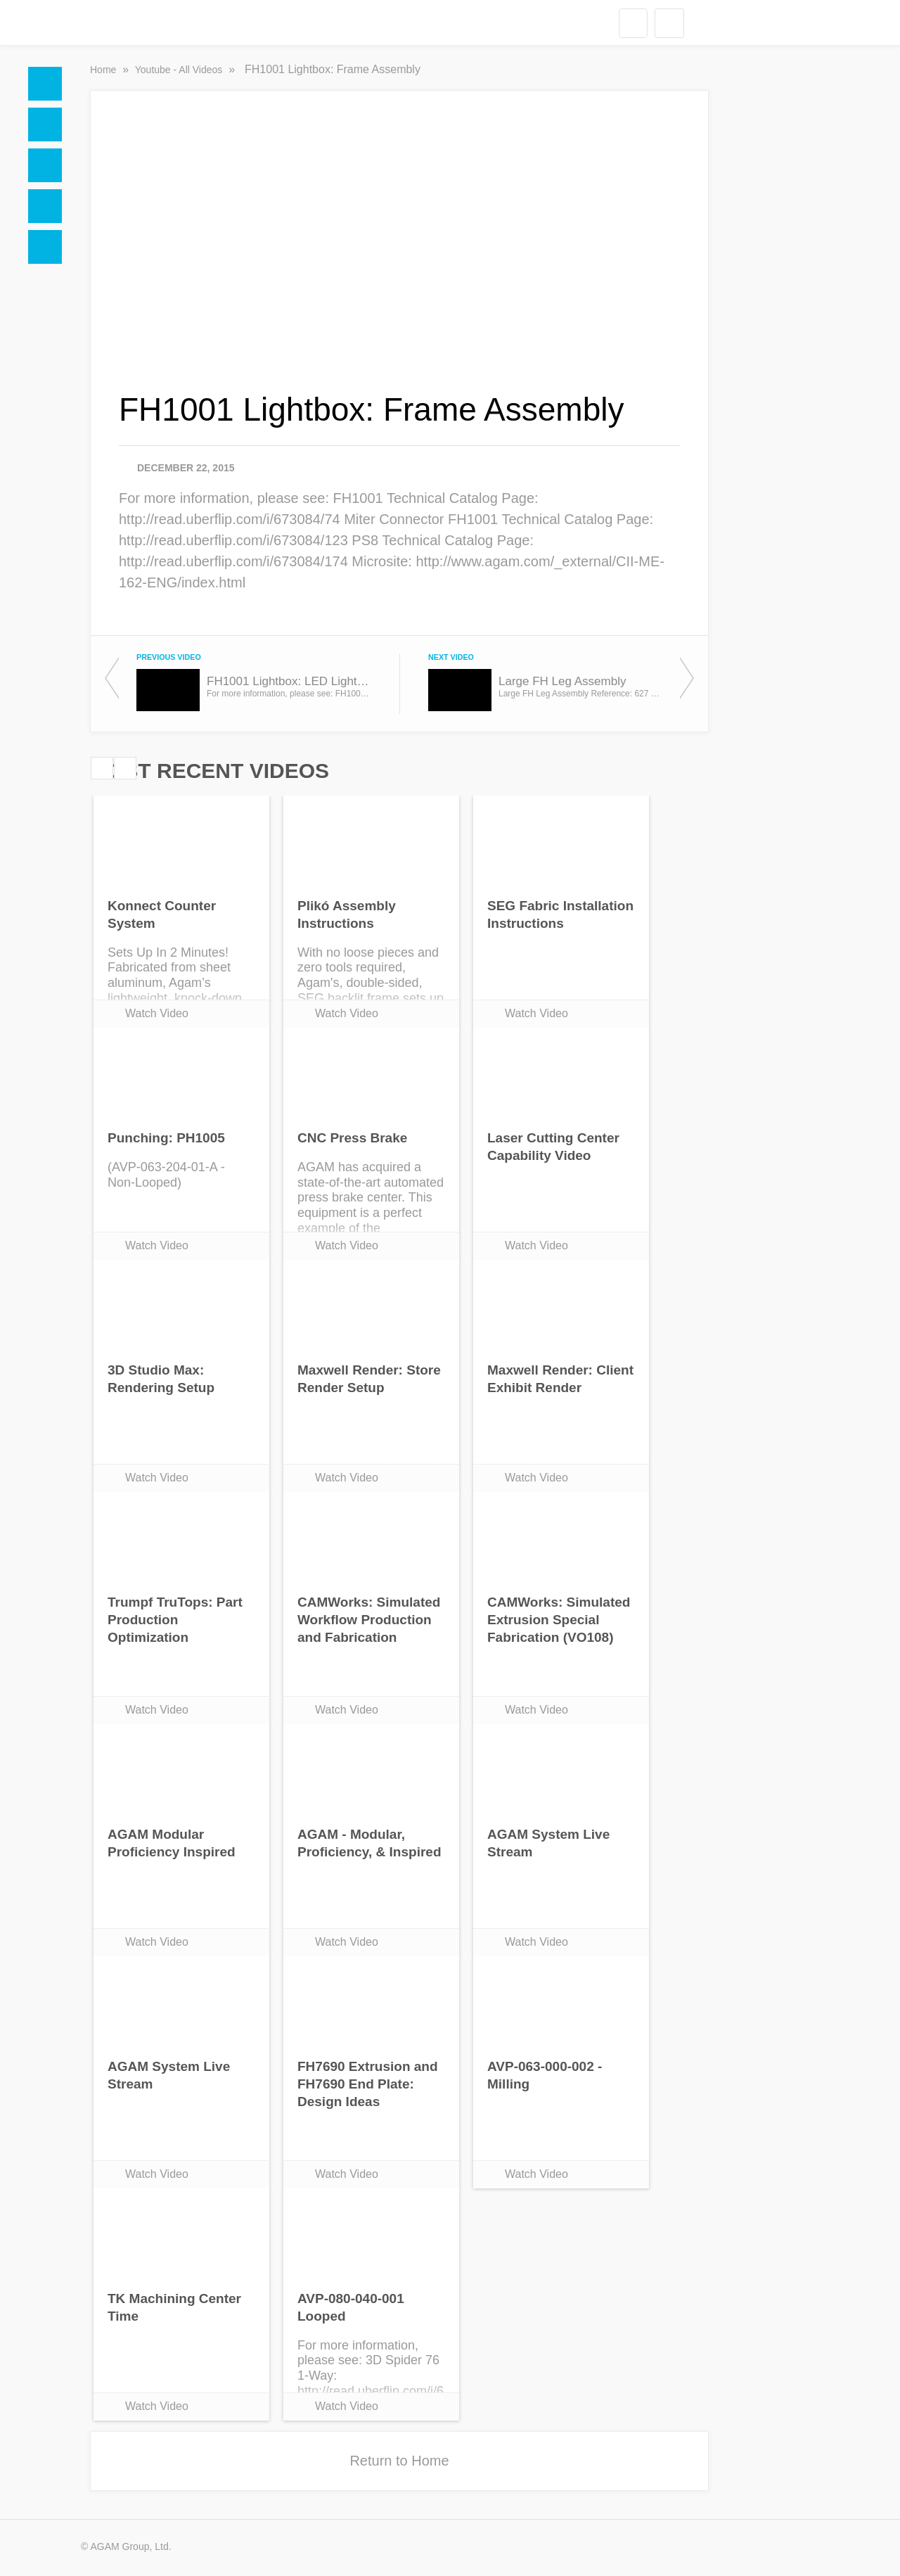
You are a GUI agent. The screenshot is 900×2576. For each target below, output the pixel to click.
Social (45, 165)
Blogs (45, 247)
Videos (45, 206)
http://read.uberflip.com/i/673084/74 (229, 519)
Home (45, 84)
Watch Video (156, 1013)
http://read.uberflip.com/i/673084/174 (233, 561)
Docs (45, 124)
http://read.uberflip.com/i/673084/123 (233, 540)
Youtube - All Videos (180, 69)
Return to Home (399, 2460)
